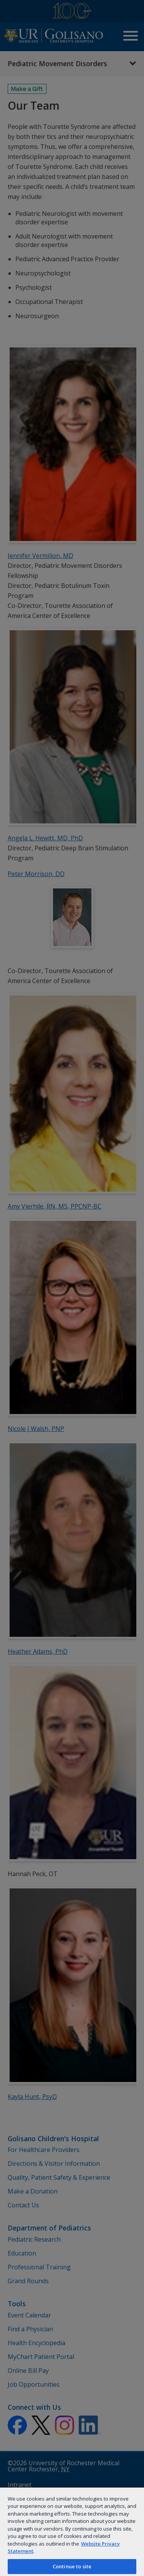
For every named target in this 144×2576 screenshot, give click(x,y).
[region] (72, 2531)
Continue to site (72, 2566)
